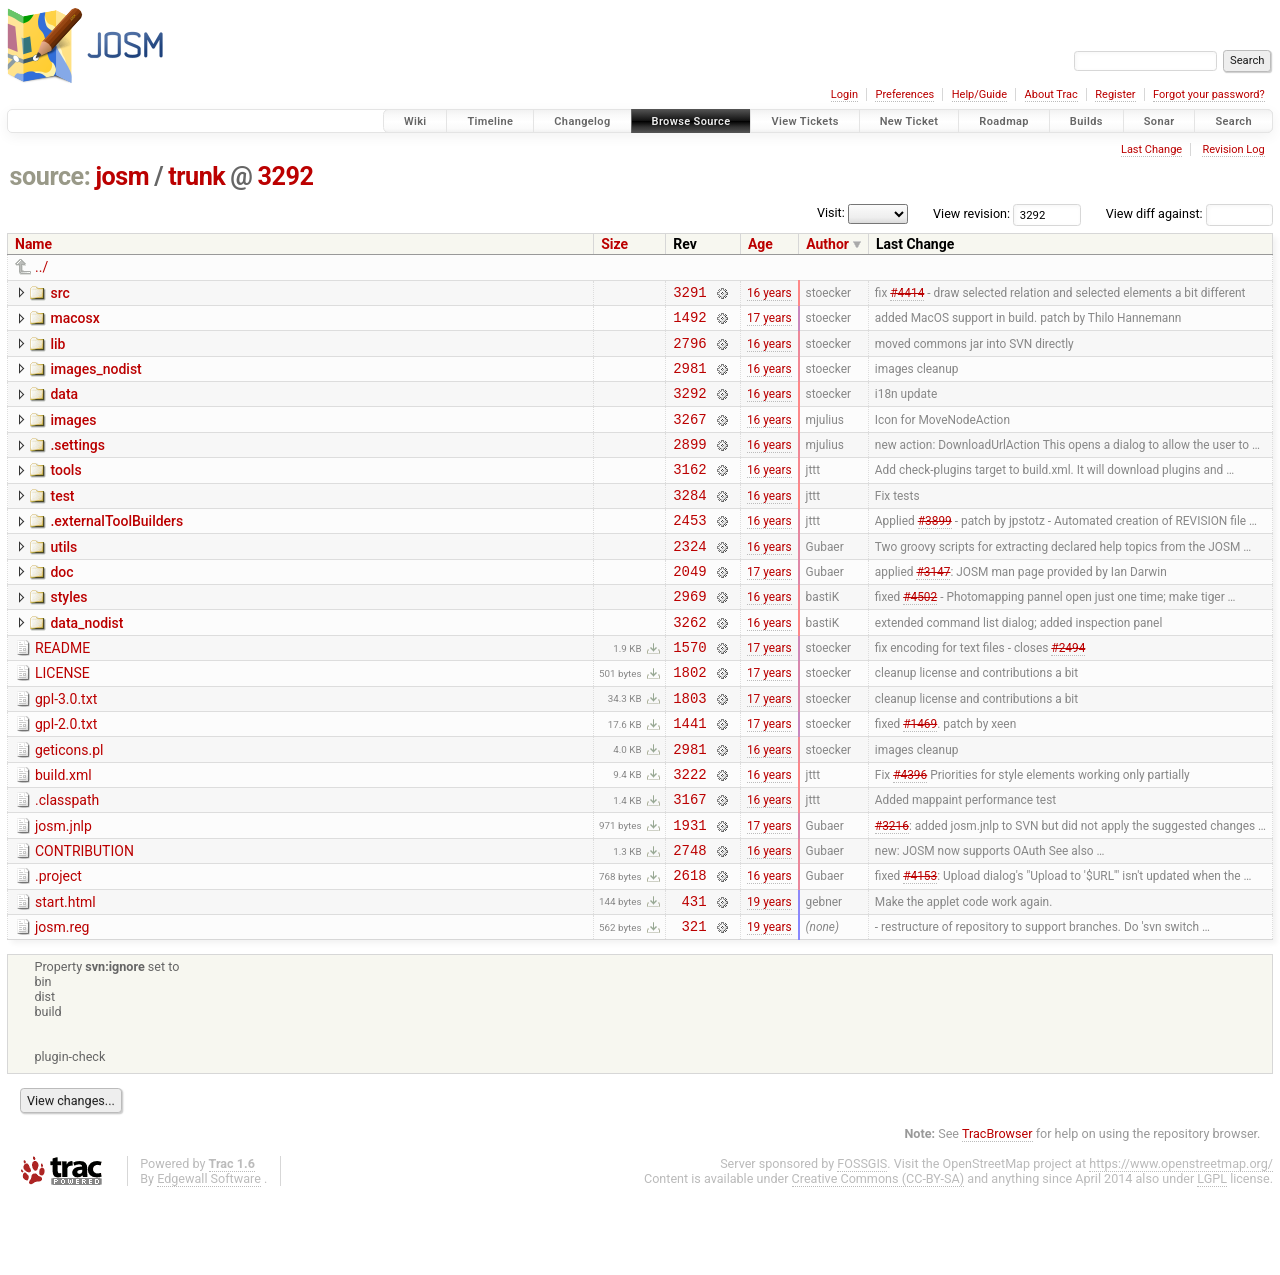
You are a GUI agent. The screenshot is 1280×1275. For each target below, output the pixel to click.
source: (50, 176)
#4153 (920, 947)
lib (57, 350)
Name (33, 244)
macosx (74, 321)
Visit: (831, 212)
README (62, 690)
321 (694, 1003)
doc (61, 605)
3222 (689, 833)
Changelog (582, 121)
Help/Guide (979, 94)
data (64, 406)
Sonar (1159, 121)
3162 (689, 492)
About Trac (1051, 94)
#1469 (920, 777)
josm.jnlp (63, 889)
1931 (689, 890)
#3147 (933, 606)
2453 (689, 549)
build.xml (63, 832)
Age (760, 244)
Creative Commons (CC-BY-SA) (878, 1256)
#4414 (907, 294)
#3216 (892, 890)
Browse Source (691, 121)
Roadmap (1004, 121)
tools (65, 491)
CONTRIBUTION (84, 917)
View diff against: (1189, 213)
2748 (689, 918)
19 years (769, 975)
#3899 (935, 550)
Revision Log (1233, 149)
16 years (769, 294)
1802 (689, 719)
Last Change (1151, 149)
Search (1233, 121)
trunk (196, 176)
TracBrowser (997, 1211)
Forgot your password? (1209, 94)
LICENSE (62, 718)
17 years (769, 323)
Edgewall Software (209, 1256)
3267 (689, 436)
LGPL (1212, 1256)
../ (41, 267)
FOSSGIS (862, 1241)
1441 (689, 776)
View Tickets (804, 121)
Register (1115, 94)
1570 (689, 691)
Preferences (904, 94)
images (73, 435)
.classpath (67, 860)
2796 (689, 351)
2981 (689, 379)
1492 (689, 322)
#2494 (1068, 692)
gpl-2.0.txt (66, 775)
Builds (1086, 121)
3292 (286, 176)
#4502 (920, 635)
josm (122, 176)
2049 (689, 606)
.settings (77, 463)
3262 (689, 663)
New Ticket (909, 121)
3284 (689, 521)
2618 (689, 946)
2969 (689, 634)
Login (844, 94)
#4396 (910, 833)
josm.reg (62, 1002)
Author (827, 244)
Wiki (415, 121)
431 (694, 975)
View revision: (971, 213)
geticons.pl (69, 804)
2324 (689, 578)
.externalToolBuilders (116, 548)
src (59, 293)
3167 (689, 861)
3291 (689, 294)
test (62, 520)
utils (63, 577)
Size (614, 244)
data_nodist (86, 662)
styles (68, 633)
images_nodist (95, 378)
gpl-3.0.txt (66, 747)
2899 (689, 464)
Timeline (490, 121)
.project (58, 945)
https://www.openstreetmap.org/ (1181, 1241)
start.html (65, 974)
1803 (689, 748)
